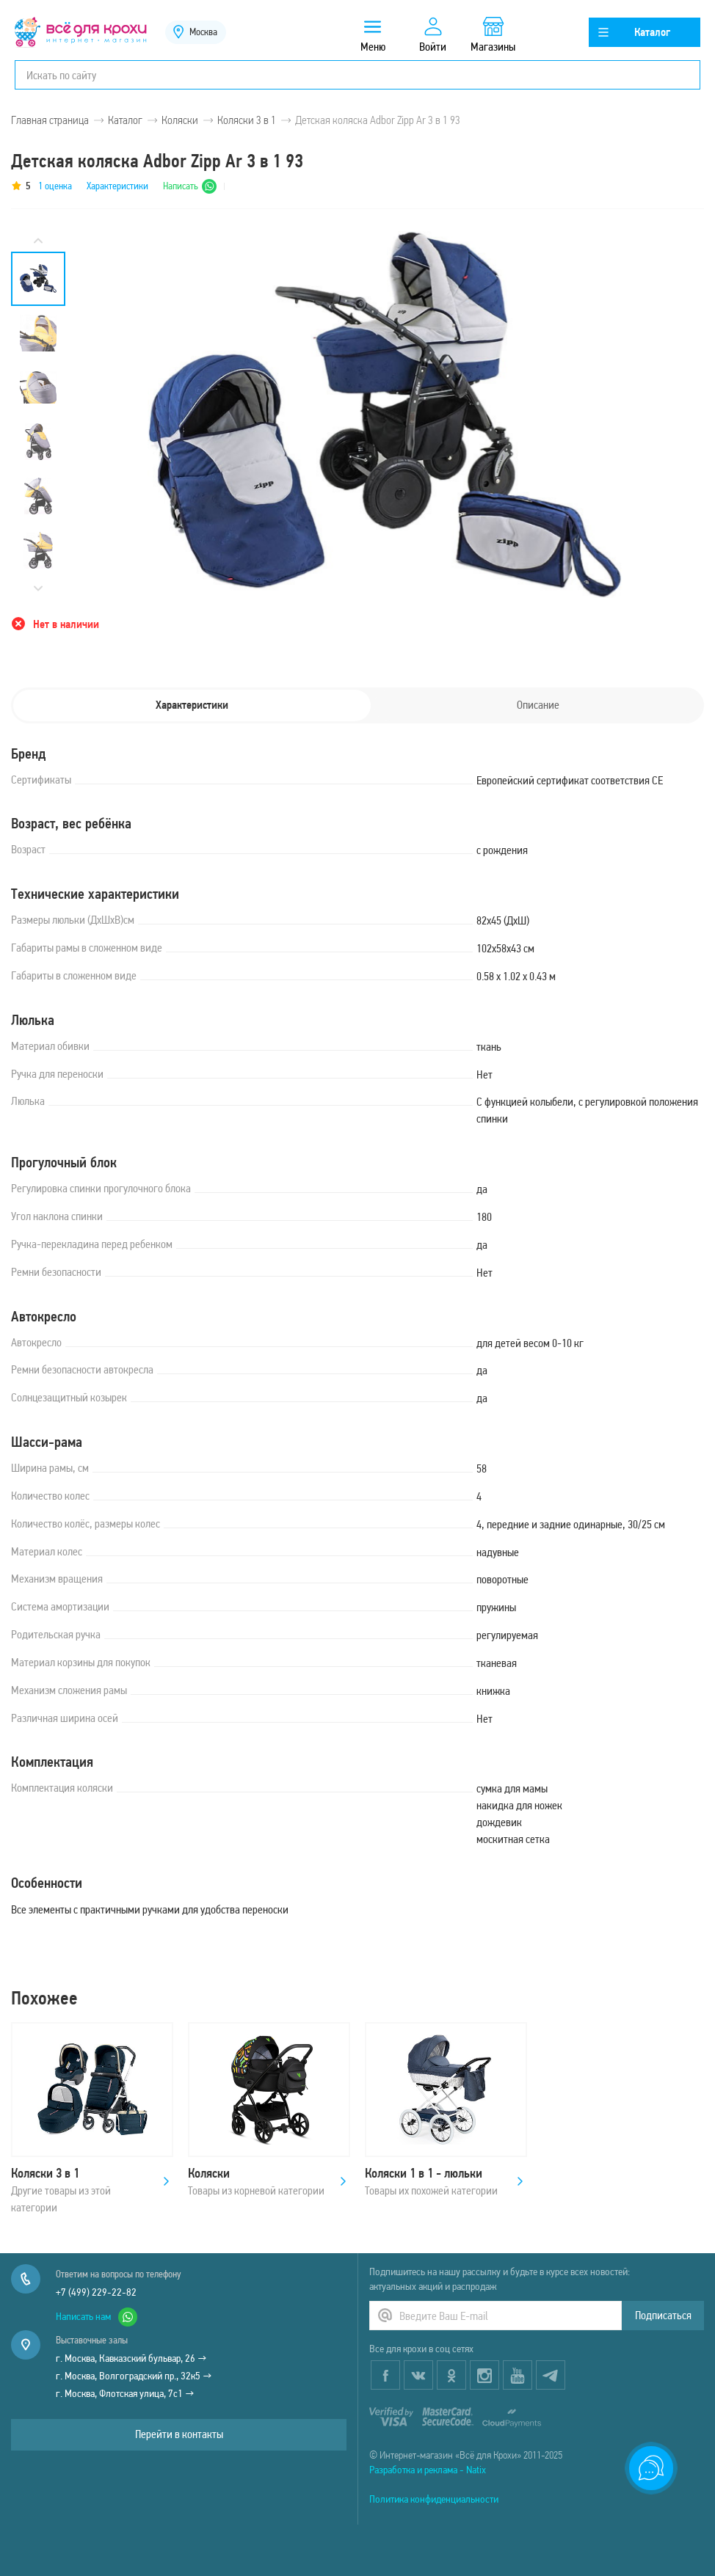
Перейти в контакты (179, 2434)
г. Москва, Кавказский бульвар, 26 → (131, 2358)
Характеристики (117, 186)
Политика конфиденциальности (433, 2499)
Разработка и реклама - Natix (427, 2469)
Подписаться (663, 2315)
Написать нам (96, 2317)
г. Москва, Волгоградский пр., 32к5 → (134, 2375)
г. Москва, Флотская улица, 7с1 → (125, 2393)
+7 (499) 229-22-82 (96, 2292)
